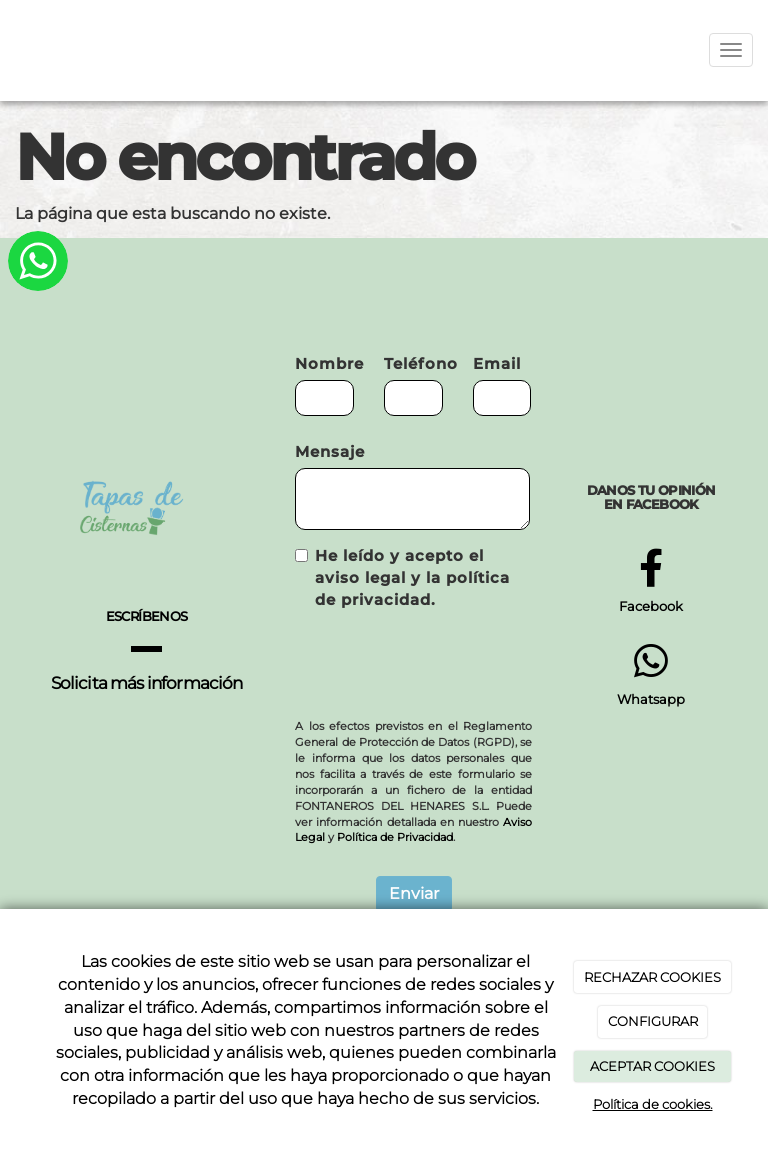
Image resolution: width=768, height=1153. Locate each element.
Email (497, 363)
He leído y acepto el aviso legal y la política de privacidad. (402, 577)
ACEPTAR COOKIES (652, 1066)
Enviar (414, 893)
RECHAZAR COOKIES (652, 977)
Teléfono (413, 363)
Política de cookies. (653, 1104)
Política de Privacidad (395, 837)
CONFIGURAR (653, 1021)
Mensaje (330, 451)
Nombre (324, 363)
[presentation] (447, 665)
